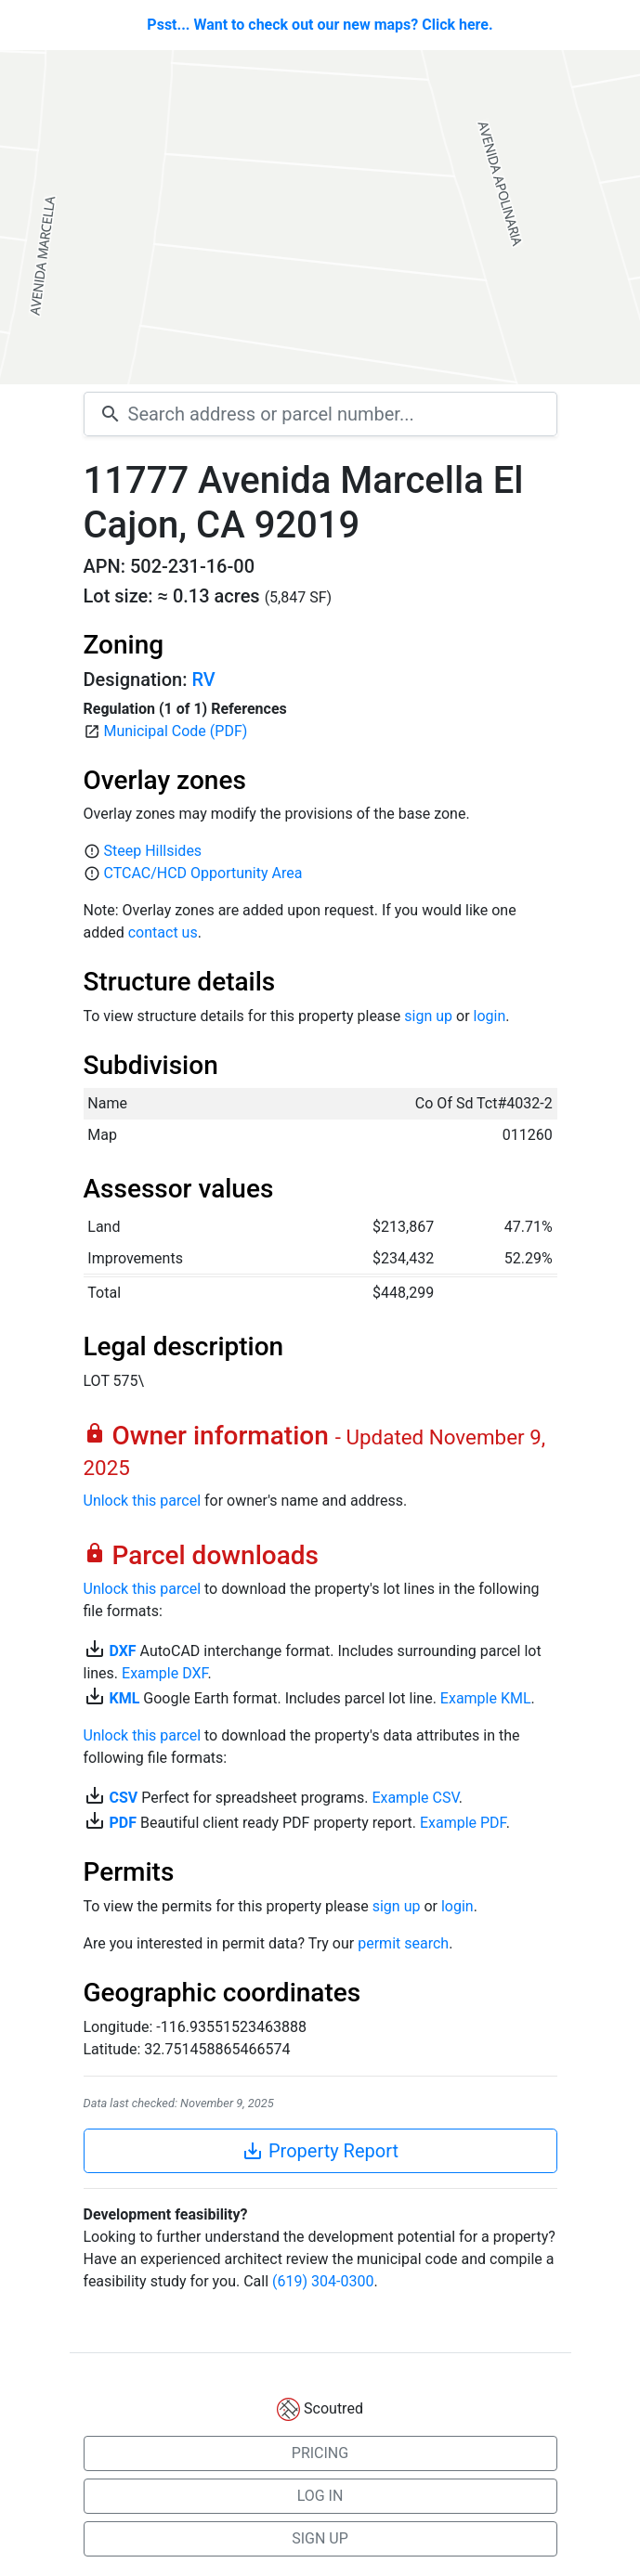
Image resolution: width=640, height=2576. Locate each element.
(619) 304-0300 (322, 2281)
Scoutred (333, 2408)
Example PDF (463, 1823)
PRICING (320, 2453)
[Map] (320, 217)
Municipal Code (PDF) (175, 731)
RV (203, 679)
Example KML (485, 1698)
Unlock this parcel (143, 1500)
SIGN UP (320, 2538)
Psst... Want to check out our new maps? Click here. (319, 24)
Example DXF (164, 1673)
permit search (403, 1943)
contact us (163, 932)
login (490, 1016)
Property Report (320, 2151)
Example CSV (415, 1797)
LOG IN (320, 2496)
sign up (428, 1016)
